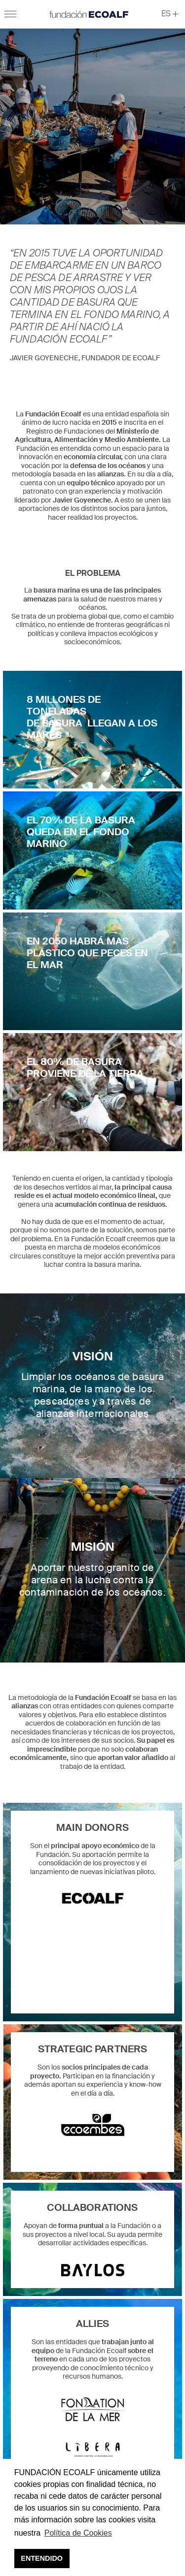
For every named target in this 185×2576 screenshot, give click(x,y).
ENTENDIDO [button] (42, 2558)
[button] (169, 14)
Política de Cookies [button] (78, 2533)
